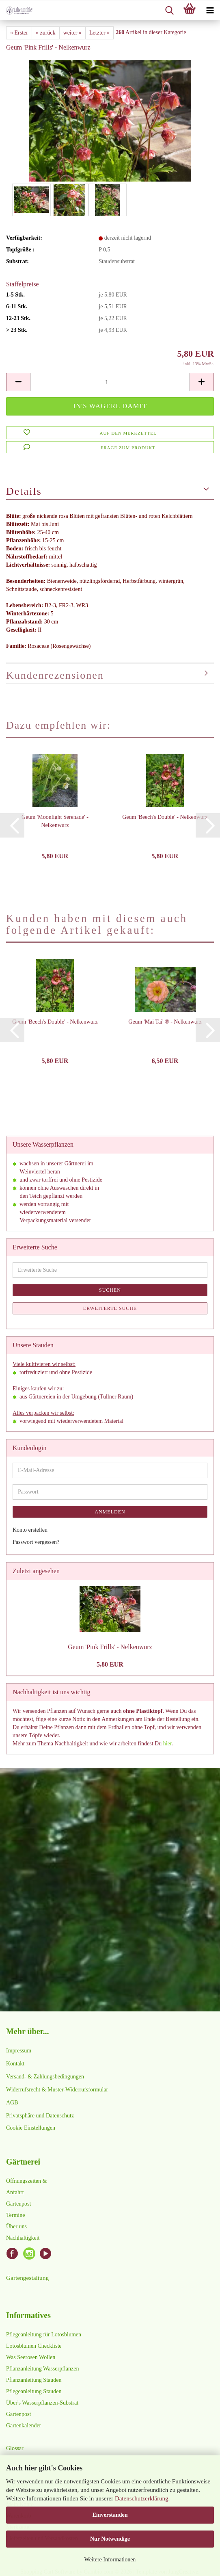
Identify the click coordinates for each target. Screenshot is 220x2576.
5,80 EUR (110, 1664)
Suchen (110, 1290)
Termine (15, 2215)
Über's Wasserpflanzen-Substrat (42, 2403)
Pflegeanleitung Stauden (33, 2391)
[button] (18, 382)
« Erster (19, 33)
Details (24, 491)
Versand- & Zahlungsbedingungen (45, 2077)
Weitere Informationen (110, 2560)
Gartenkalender (23, 2425)
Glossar (15, 2448)
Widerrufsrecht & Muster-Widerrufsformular (57, 2090)
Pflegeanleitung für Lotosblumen (43, 2334)
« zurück (46, 33)
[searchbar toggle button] (169, 10)
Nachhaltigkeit (22, 2238)
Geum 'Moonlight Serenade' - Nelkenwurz (55, 821)
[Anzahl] (110, 382)
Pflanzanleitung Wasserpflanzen (42, 2369)
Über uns (16, 2226)
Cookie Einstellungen (30, 2128)
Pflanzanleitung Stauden (33, 2380)
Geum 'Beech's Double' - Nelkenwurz (165, 817)
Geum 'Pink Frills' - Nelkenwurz (110, 1646)
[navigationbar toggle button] (210, 10)
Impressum (18, 2051)
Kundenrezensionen (55, 675)
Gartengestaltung (27, 2277)
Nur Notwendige (110, 2539)
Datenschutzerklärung (141, 2498)
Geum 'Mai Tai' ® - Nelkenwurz (164, 1022)
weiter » (72, 33)
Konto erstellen (30, 1530)
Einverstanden (109, 2515)
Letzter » (99, 33)
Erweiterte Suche (110, 1308)
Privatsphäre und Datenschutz (40, 2116)
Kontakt (15, 2064)
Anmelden (110, 1512)
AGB (12, 2103)
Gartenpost (18, 2204)
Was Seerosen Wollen (30, 2357)
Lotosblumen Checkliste (33, 2346)
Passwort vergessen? (36, 1542)
